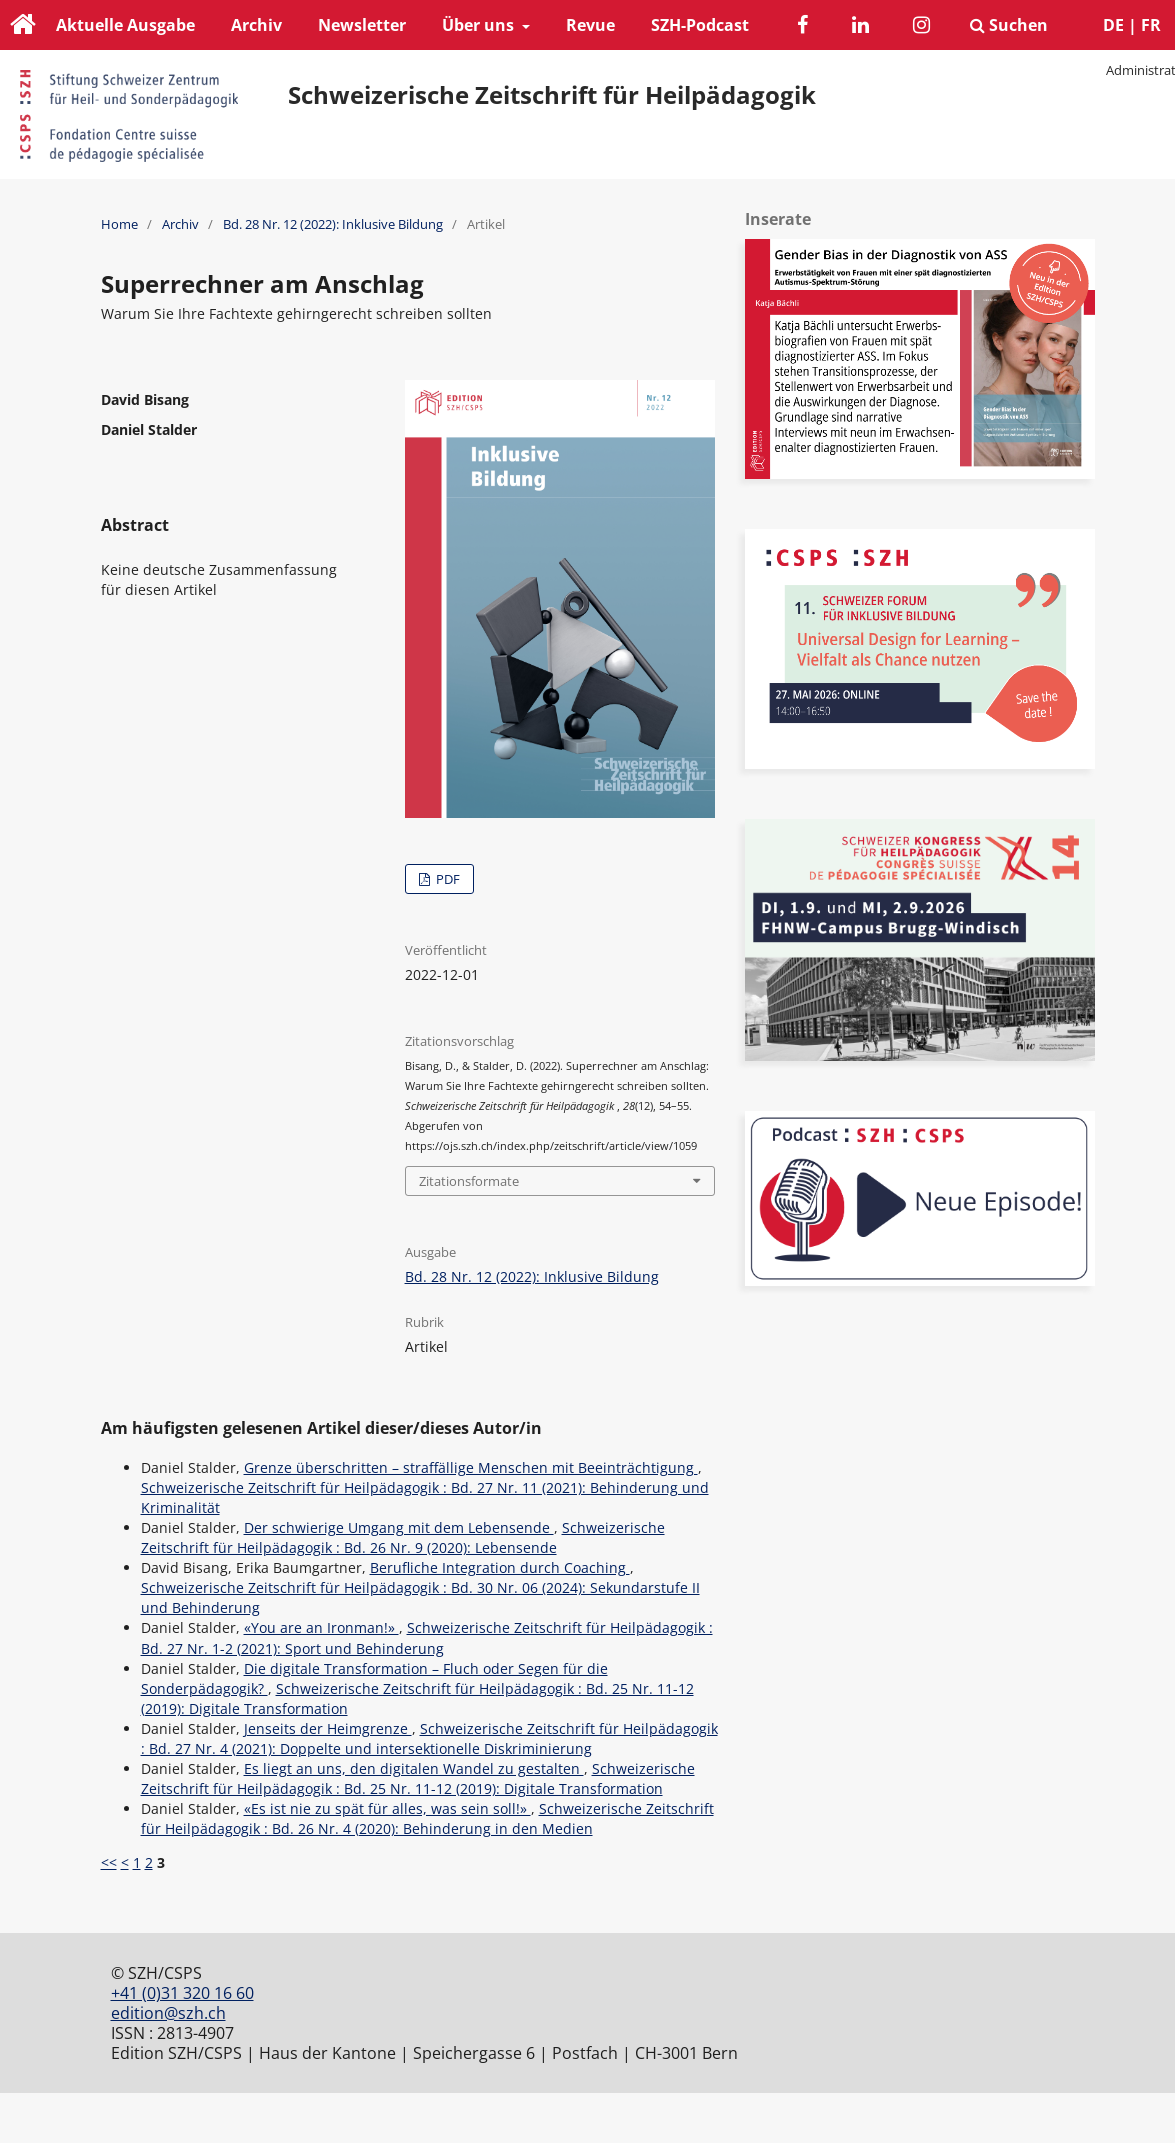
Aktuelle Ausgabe (125, 25)
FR (1151, 25)
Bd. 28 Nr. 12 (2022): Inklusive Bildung (333, 224)
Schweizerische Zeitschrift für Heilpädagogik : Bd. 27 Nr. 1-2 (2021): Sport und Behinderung (427, 1637)
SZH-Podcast (700, 25)
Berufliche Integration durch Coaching (500, 1567)
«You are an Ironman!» (321, 1627)
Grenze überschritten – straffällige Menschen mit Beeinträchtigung (471, 1467)
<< (109, 1862)
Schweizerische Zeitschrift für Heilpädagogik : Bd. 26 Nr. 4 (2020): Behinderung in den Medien (427, 1818)
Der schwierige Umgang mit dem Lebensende (399, 1527)
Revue (590, 25)
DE (1113, 25)
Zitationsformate (469, 1181)
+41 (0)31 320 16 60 (182, 1993)
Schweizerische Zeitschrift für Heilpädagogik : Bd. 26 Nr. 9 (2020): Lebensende (403, 1537)
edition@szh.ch (168, 2013)
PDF (446, 879)
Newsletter (362, 25)
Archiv (256, 25)
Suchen (1009, 25)
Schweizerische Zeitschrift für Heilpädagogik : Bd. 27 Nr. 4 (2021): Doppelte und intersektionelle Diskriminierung (429, 1738)
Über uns (480, 25)
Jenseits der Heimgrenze (328, 1728)
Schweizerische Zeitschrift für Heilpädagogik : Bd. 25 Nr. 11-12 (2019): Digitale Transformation (418, 1778)
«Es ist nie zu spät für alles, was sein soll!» (387, 1808)
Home (119, 224)
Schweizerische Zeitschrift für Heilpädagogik (552, 95)
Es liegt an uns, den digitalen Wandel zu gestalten (414, 1768)
